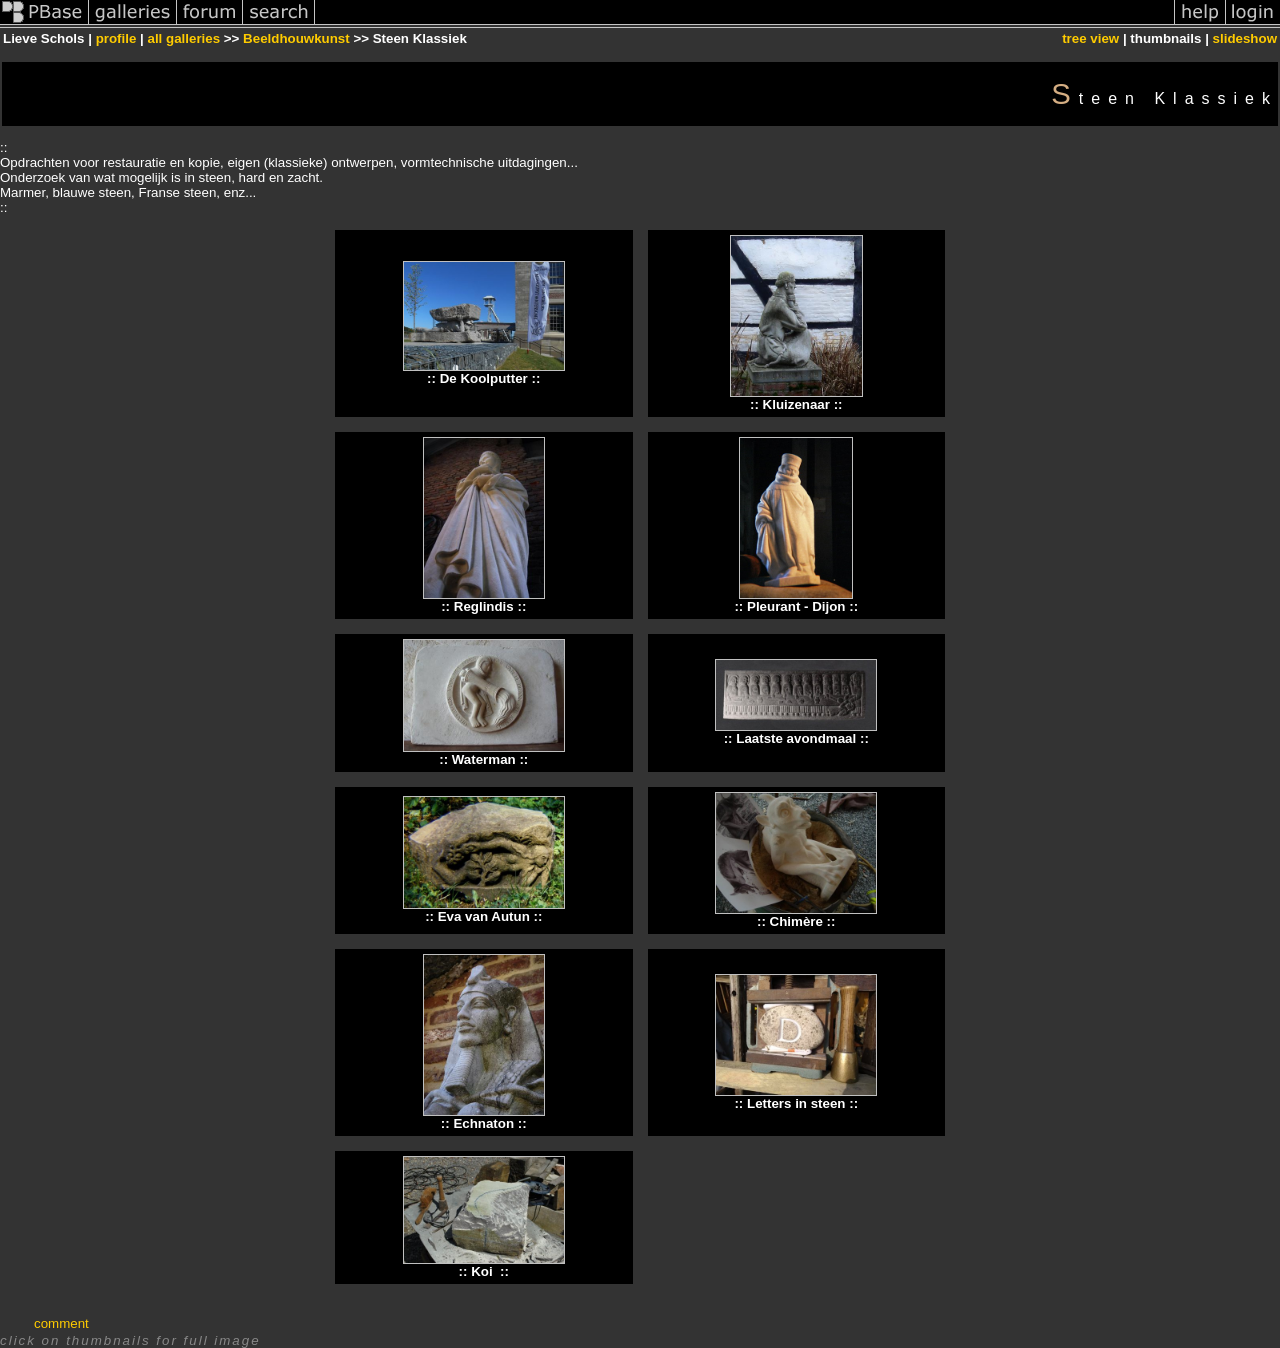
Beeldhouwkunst (296, 38)
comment (61, 1323)
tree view (1090, 38)
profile (116, 38)
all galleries (184, 38)
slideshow (1245, 38)
